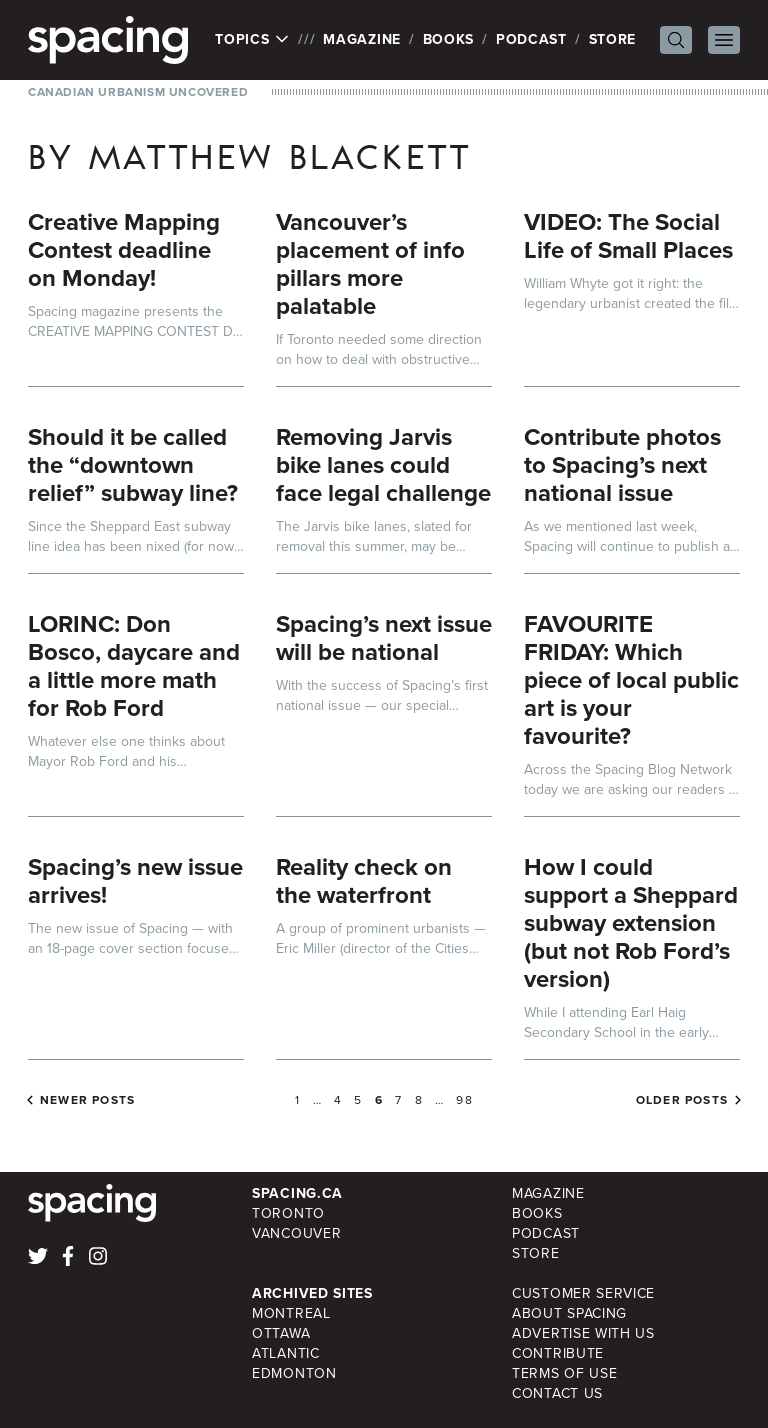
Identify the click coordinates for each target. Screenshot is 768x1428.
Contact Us (557, 1393)
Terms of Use (564, 1373)
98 (464, 1100)
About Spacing (569, 1313)
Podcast (531, 39)
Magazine (362, 39)
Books (449, 39)
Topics (252, 40)
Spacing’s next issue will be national (384, 638)
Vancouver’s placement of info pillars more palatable (370, 264)
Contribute (558, 1353)
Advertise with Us (583, 1333)
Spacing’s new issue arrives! (135, 881)
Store (613, 39)
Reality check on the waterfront (364, 881)
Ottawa (281, 1333)
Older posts (682, 1100)
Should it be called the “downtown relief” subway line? (133, 465)
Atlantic (286, 1353)
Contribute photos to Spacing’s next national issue (622, 465)
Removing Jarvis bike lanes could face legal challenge (383, 465)
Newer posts (87, 1100)
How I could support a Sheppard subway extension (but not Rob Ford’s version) (631, 923)
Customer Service (583, 1293)
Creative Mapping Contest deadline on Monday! (124, 250)
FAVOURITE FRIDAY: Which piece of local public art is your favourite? (631, 680)
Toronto (288, 1213)
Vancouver (296, 1233)
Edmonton (294, 1373)
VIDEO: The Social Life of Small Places (628, 236)
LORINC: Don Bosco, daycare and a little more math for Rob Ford (134, 666)
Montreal (291, 1313)
